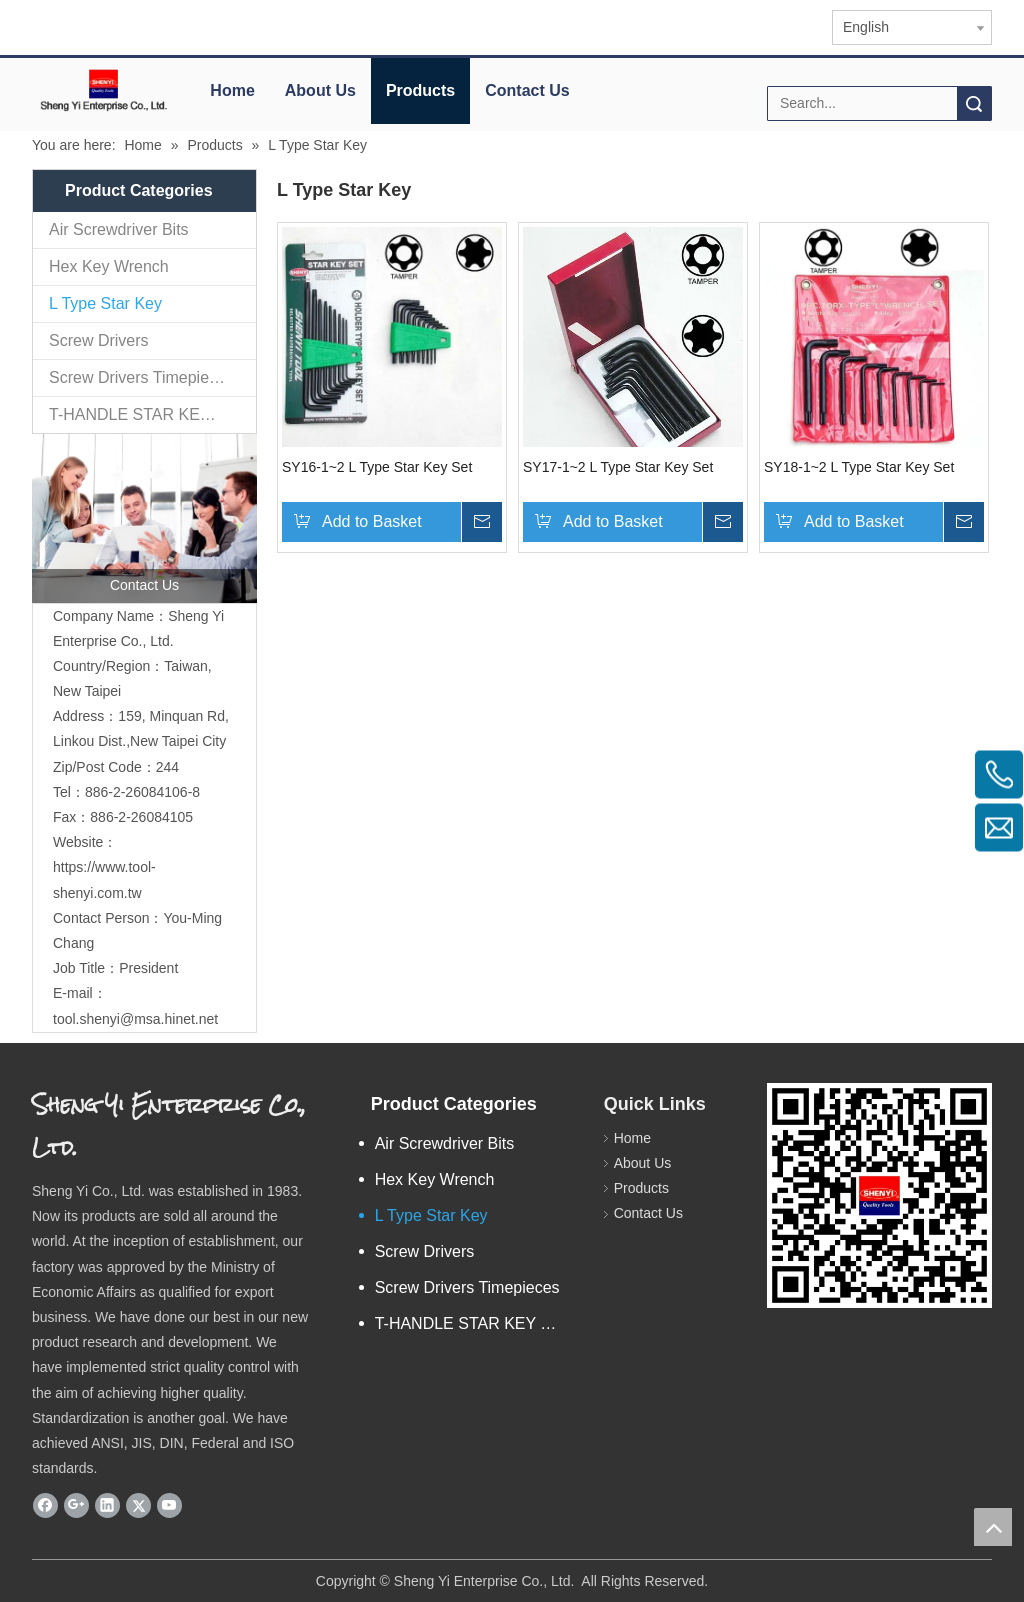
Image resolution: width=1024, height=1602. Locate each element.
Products (420, 90)
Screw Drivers (99, 340)
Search (974, 103)
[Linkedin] (107, 1505)
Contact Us (527, 90)
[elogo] (103, 90)
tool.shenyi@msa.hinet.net (135, 1019)
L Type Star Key (105, 303)
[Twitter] (138, 1505)
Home (232, 90)
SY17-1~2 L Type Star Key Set (618, 467)
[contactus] (144, 518)
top (993, 1527)
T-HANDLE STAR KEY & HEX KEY (152, 414)
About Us (320, 90)
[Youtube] (169, 1505)
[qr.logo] (879, 1195)
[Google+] (76, 1505)
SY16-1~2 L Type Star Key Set (377, 467)
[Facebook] (45, 1505)
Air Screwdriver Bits (119, 229)
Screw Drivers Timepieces (141, 377)
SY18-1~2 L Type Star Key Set (859, 467)
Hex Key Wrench (109, 266)
